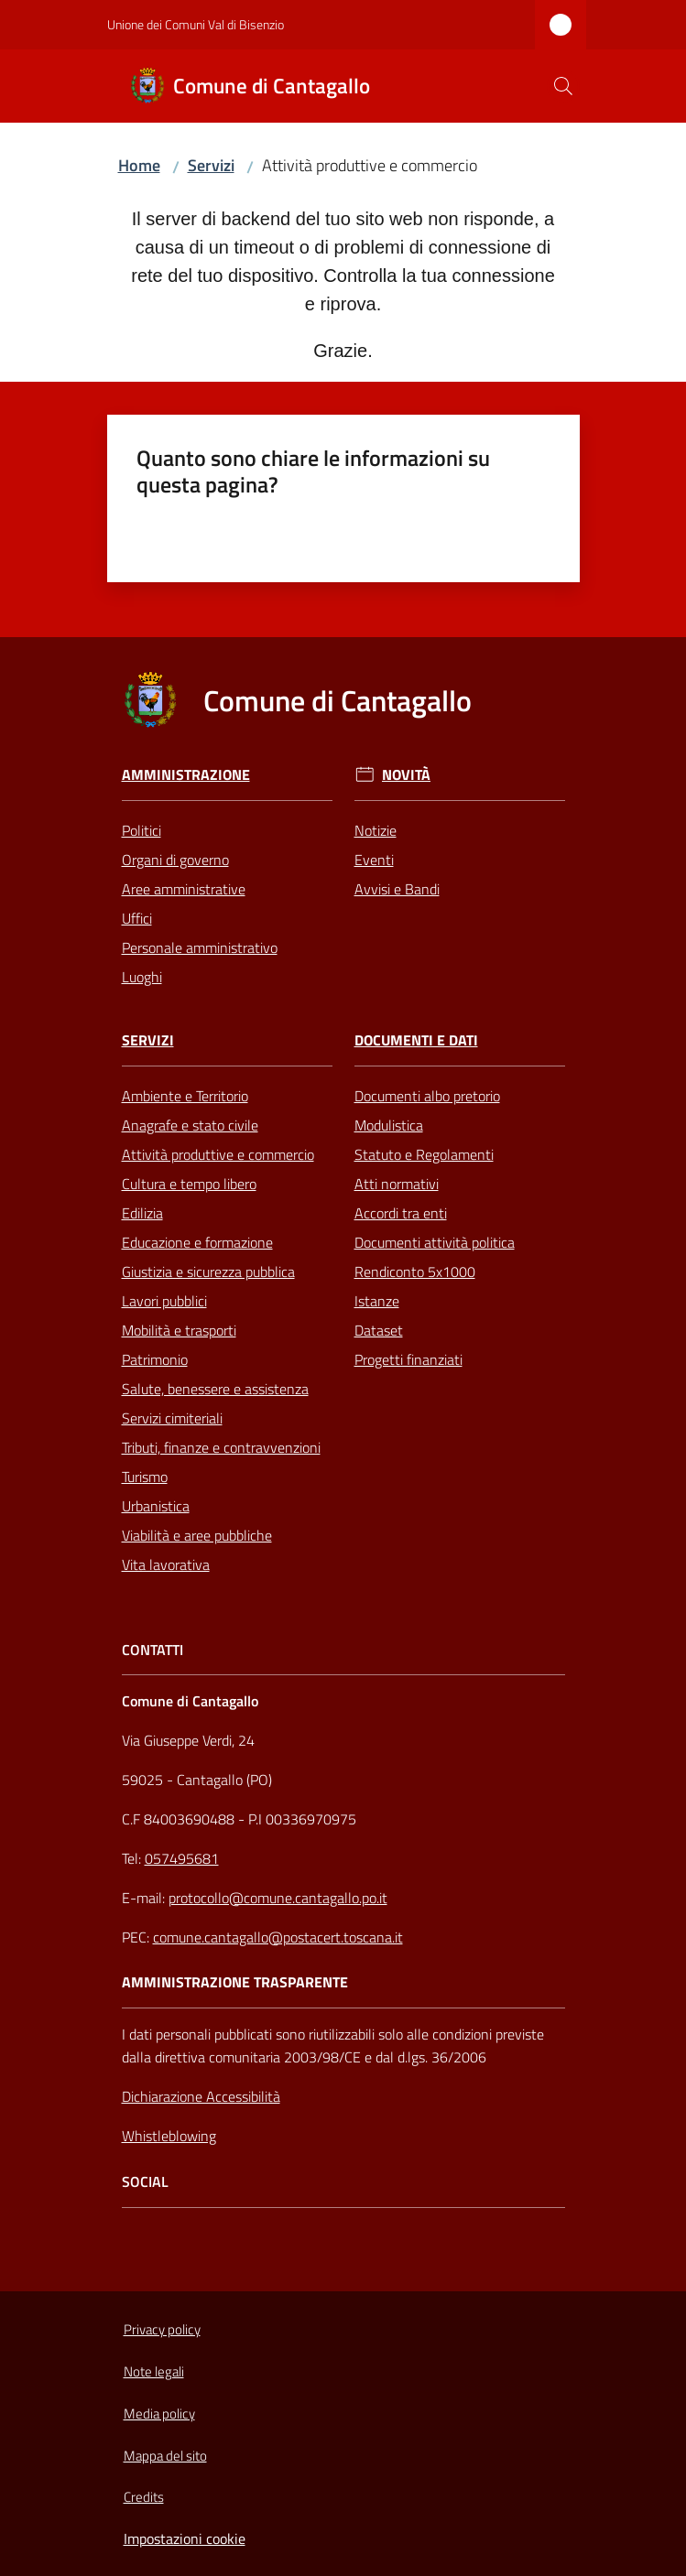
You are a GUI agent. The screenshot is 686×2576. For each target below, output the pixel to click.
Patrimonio (155, 1359)
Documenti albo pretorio (427, 1096)
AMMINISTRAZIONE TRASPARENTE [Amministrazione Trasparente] (235, 1982)
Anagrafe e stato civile (190, 1125)
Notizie (375, 830)
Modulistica (388, 1125)
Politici (141, 830)
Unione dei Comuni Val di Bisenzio (195, 24)
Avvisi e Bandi (397, 889)
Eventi (374, 860)
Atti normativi (396, 1184)
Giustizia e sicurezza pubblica (208, 1272)
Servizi (211, 165)
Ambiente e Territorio (185, 1096)
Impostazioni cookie (184, 2538)
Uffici (137, 918)
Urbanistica (156, 1506)
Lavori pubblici (164, 1301)
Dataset (378, 1330)
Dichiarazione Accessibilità (201, 2096)
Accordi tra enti (400, 1213)
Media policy (159, 2413)
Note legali (154, 2371)
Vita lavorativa (166, 1564)
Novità (406, 774)
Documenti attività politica (434, 1242)
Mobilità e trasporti (179, 1330)
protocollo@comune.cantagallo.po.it (278, 1898)
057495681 (182, 1858)
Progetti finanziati (408, 1359)
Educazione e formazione (197, 1242)
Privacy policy (162, 2329)
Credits (144, 2496)
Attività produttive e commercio (218, 1154)
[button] (563, 86)
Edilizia (142, 1213)
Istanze (376, 1301)
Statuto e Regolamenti (424, 1154)
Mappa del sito (165, 2455)
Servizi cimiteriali (172, 1418)
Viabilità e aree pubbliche (197, 1535)
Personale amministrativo (200, 947)
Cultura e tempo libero (189, 1184)
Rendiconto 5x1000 (414, 1272)
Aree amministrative (183, 889)
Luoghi (142, 977)
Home (139, 165)
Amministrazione (186, 774)
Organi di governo (175, 860)
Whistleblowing (169, 2136)
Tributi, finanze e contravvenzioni (221, 1447)
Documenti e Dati (416, 1040)
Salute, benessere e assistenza (215, 1389)
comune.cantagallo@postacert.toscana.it (278, 1937)
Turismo (145, 1477)
